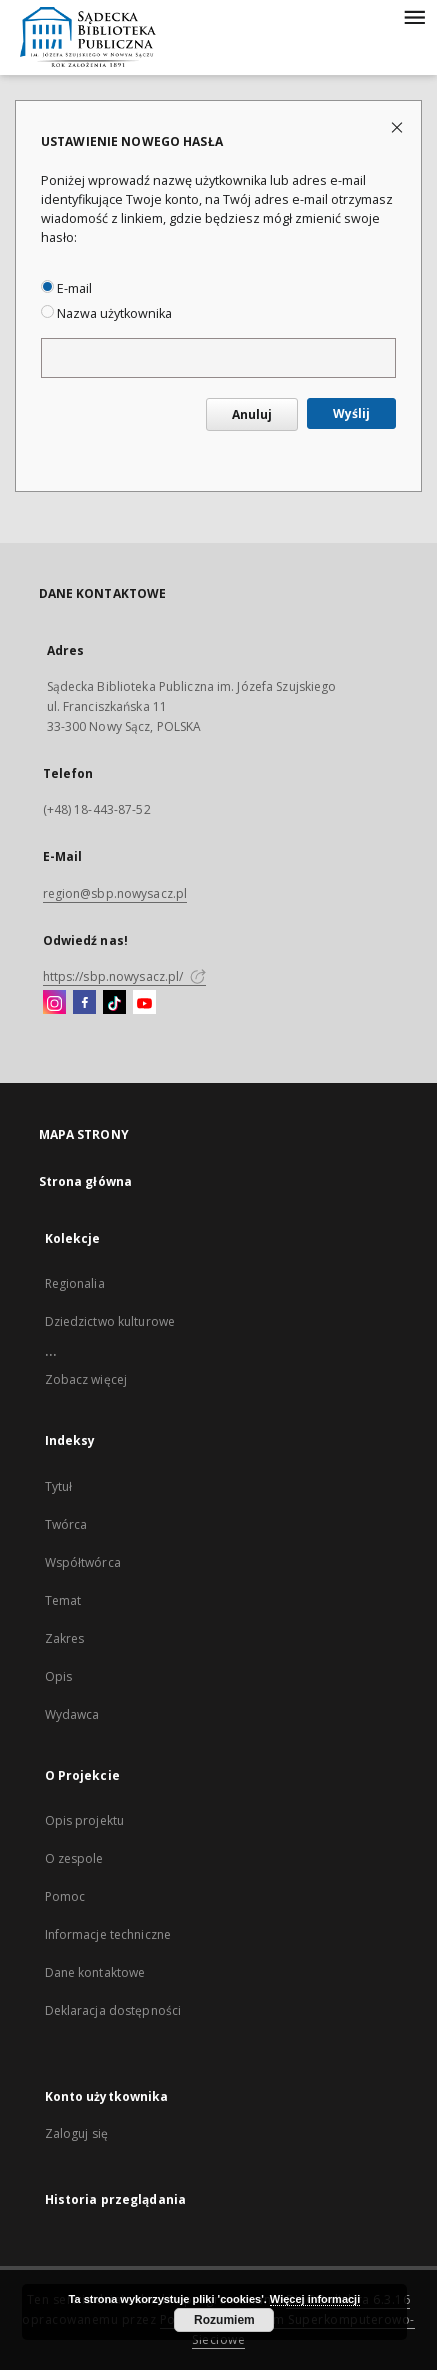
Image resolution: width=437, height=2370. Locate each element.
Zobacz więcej (86, 1379)
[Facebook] (84, 1003)
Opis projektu (85, 1820)
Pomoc (65, 1896)
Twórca (66, 1524)
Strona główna (86, 1181)
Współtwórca (83, 1562)
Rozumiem (224, 2320)
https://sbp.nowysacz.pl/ (124, 976)
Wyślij (351, 413)
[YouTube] (144, 1003)
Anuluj (252, 414)
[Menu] (414, 16)
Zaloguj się (77, 2133)
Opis (58, 1676)
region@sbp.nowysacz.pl (115, 893)
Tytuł (59, 1486)
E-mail (66, 288)
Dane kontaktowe (95, 1972)
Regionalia (75, 1283)
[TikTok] (114, 1003)
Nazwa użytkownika (106, 313)
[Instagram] (54, 1003)
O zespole (74, 1858)
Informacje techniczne (108, 1934)
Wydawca (72, 1714)
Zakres (65, 1638)
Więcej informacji (315, 2299)
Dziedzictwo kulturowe (110, 1321)
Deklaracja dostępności (113, 2010)
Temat (63, 1600)
